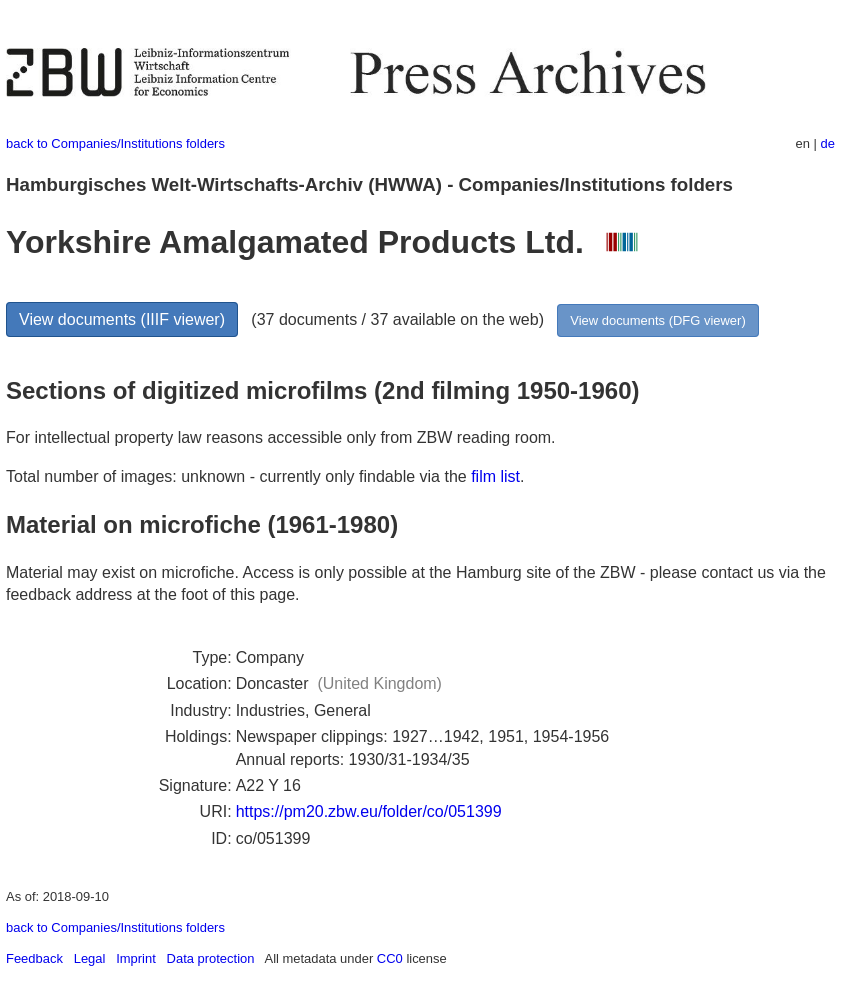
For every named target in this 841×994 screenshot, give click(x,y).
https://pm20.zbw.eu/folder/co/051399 (369, 811)
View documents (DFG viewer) (657, 320)
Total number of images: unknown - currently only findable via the (238, 476)
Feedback (34, 958)
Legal (90, 958)
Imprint (136, 958)
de (828, 143)
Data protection (211, 958)
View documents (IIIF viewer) (122, 319)
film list (495, 476)
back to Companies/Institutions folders (115, 143)
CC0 (390, 958)
